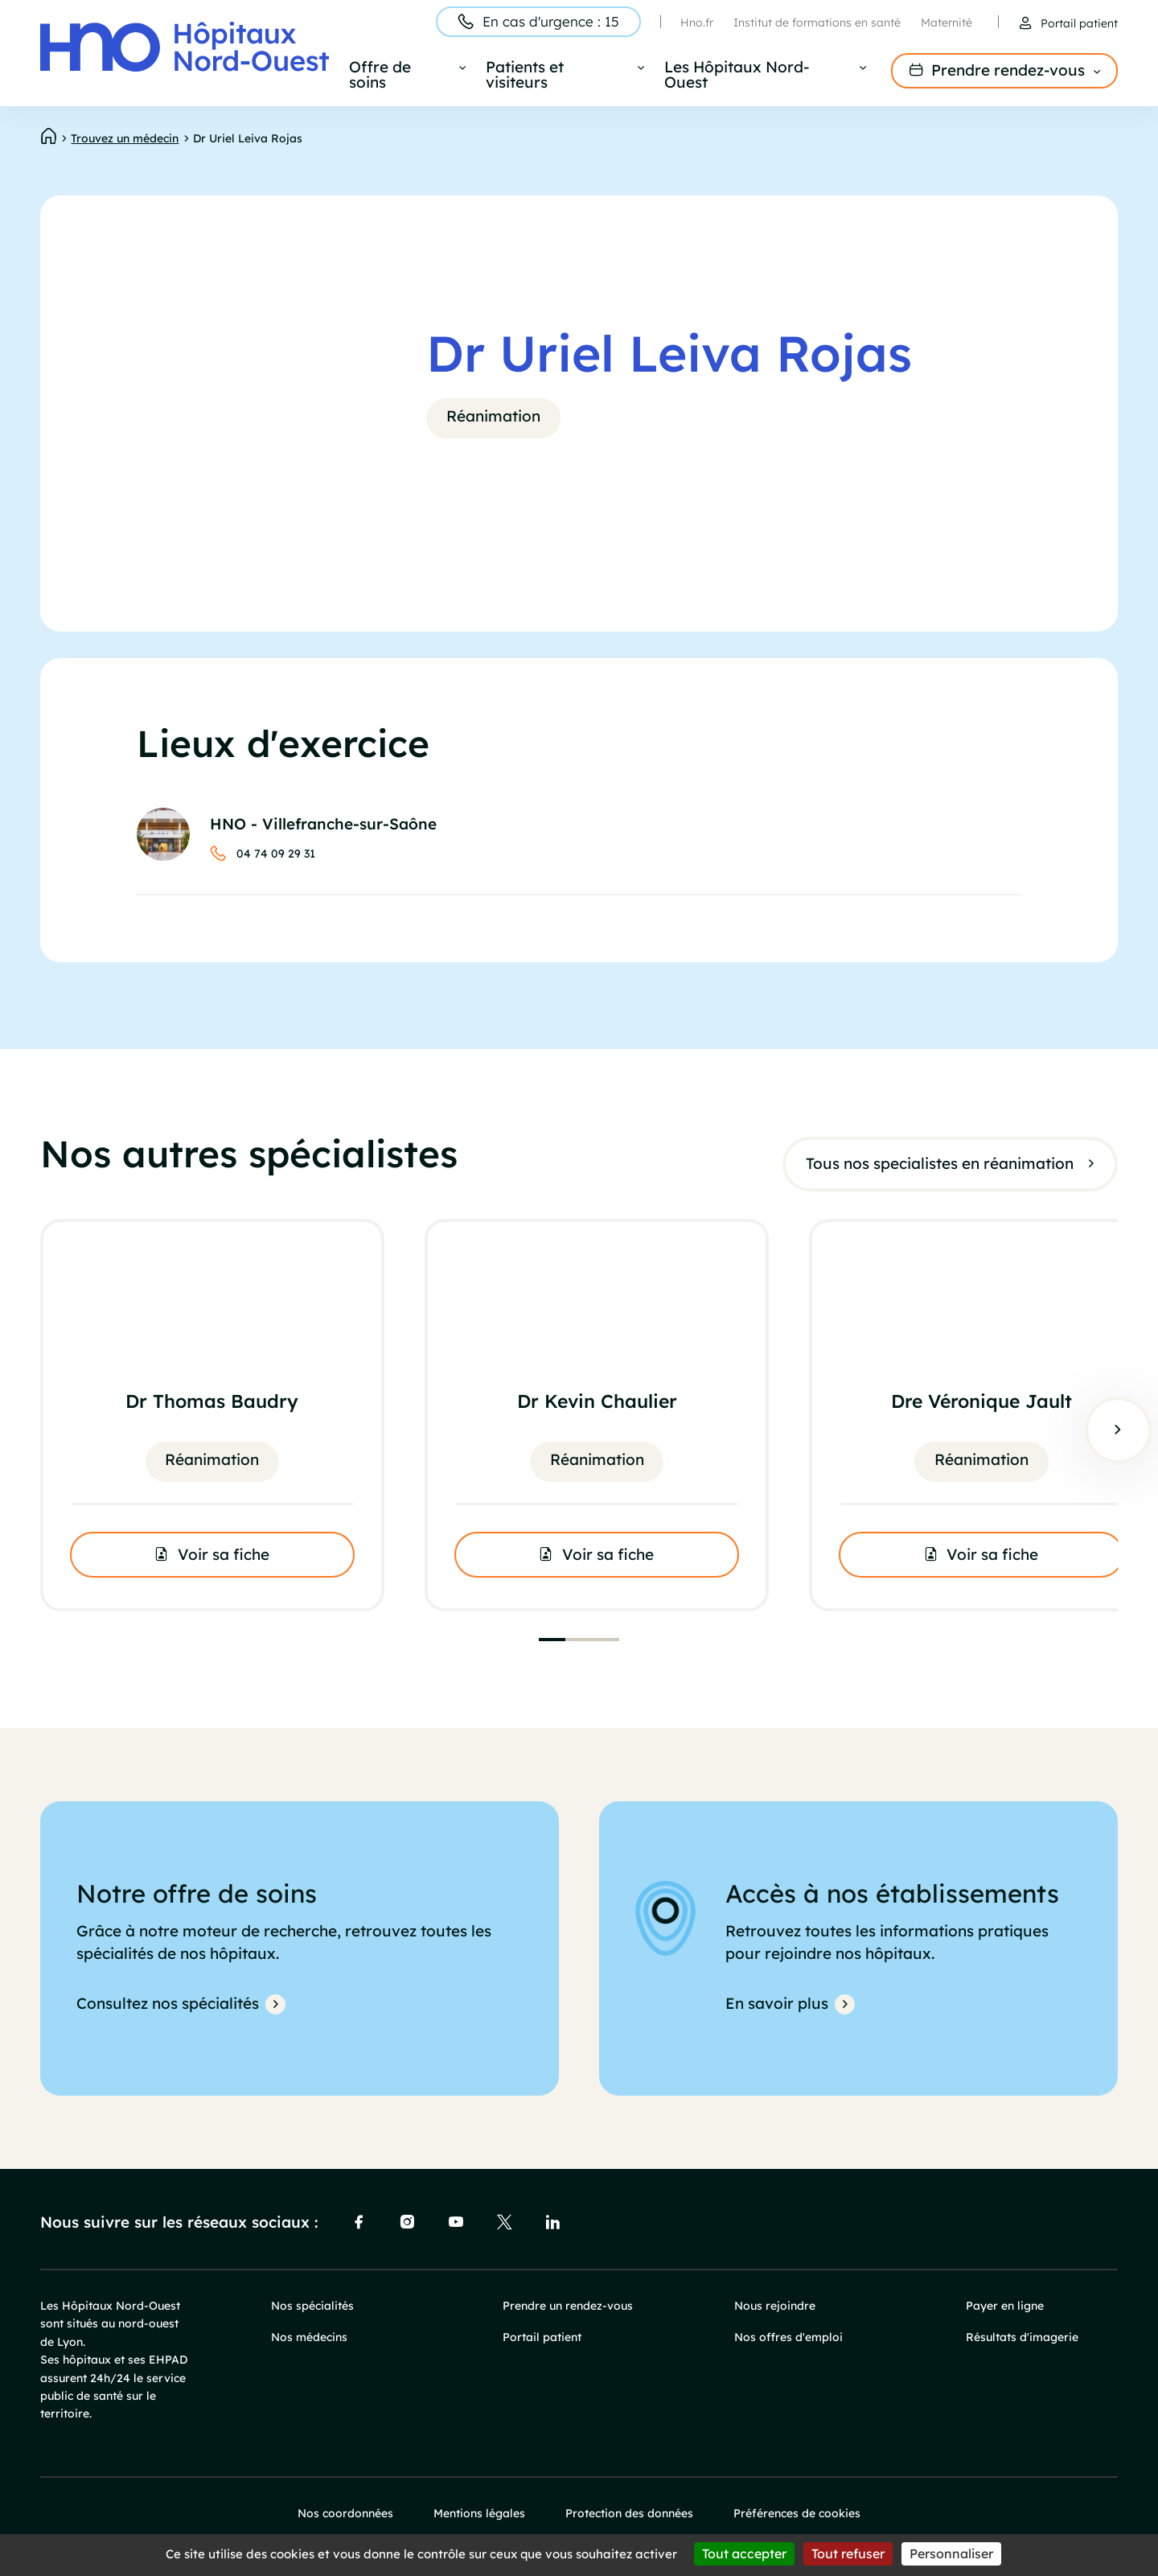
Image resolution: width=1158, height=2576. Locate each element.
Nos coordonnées (345, 2513)
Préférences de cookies (796, 2513)
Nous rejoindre (774, 2305)
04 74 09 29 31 (275, 853)
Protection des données (629, 2513)
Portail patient (1079, 23)
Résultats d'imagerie (1022, 2337)
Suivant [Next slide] (1118, 1430)
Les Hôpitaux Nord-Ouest (736, 76)
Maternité (946, 22)
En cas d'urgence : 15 (550, 21)
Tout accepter (744, 2553)
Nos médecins (309, 2337)
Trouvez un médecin (125, 138)
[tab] (552, 1639)
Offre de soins (380, 76)
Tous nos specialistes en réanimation (940, 1162)
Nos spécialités (312, 2305)
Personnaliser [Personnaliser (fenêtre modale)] (951, 2553)
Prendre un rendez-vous (568, 2305)
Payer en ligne (1005, 2305)
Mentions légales (479, 2513)
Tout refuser (848, 2553)
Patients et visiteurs (525, 76)
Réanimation (493, 416)
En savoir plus (776, 2003)
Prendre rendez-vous (1008, 70)
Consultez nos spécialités (167, 2003)
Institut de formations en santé (817, 22)
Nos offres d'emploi (788, 2337)
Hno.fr (696, 22)
